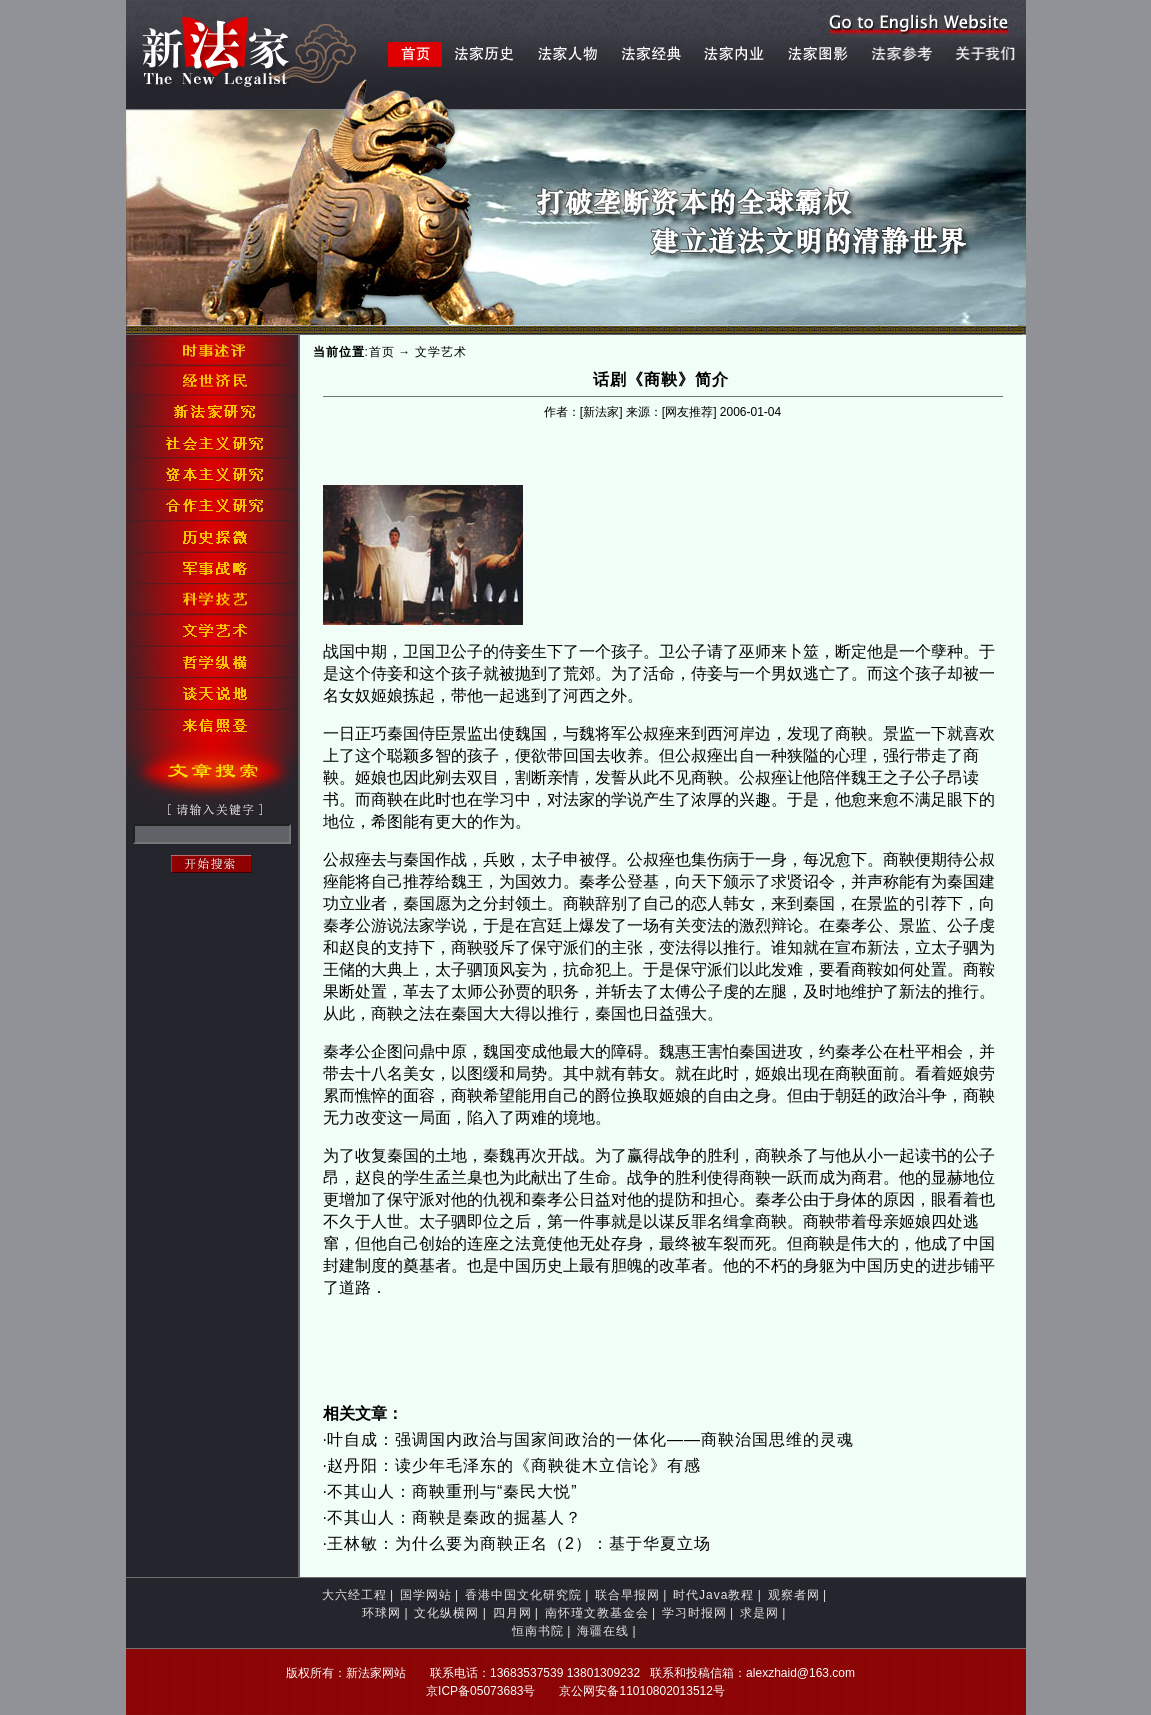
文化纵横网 (446, 1613)
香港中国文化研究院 (523, 1595)
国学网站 (426, 1595)
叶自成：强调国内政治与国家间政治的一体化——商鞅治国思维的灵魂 (590, 1439)
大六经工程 (354, 1595)
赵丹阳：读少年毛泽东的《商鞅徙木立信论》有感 (514, 1465)
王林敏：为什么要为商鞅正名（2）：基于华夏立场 (519, 1543)
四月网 (512, 1613)
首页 (382, 352)
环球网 (381, 1613)
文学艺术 (441, 352)
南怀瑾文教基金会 (597, 1613)
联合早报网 (627, 1595)
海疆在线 (603, 1631)
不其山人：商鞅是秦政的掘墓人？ (454, 1517)
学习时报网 (694, 1613)
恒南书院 (538, 1631)
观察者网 (794, 1595)
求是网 (759, 1613)
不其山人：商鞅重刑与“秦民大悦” (452, 1491)
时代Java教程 (713, 1595)
